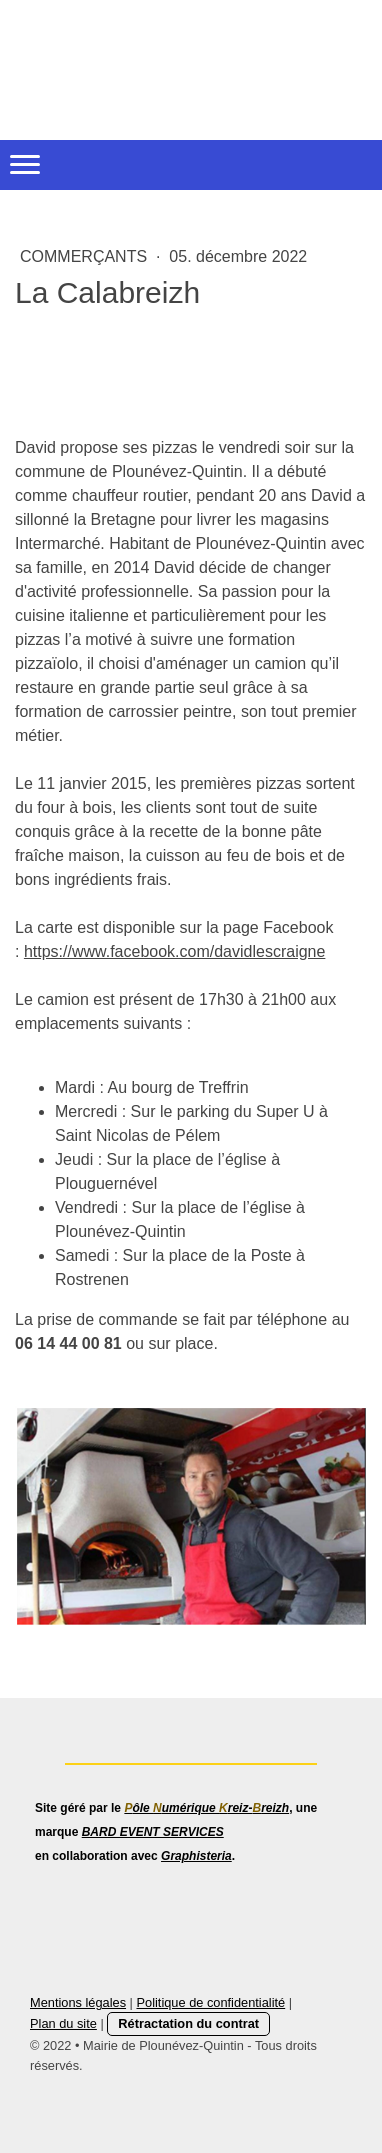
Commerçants (86, 256)
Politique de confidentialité (210, 2002)
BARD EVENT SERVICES (153, 1832)
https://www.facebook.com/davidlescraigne (174, 951)
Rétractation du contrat (188, 2023)
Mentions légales (78, 2002)
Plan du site (63, 2023)
